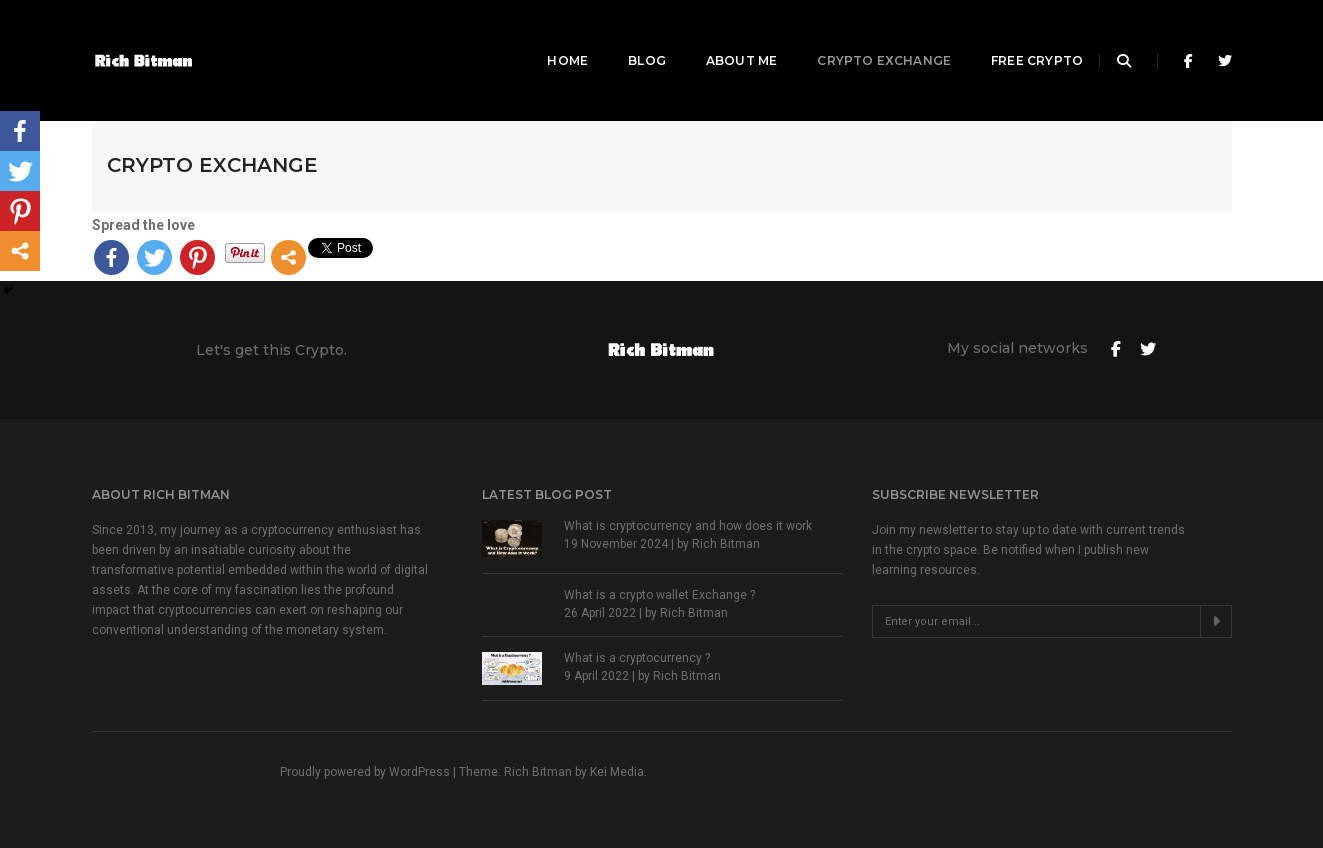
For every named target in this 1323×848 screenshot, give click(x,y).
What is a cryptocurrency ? (637, 658)
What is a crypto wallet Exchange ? (659, 595)
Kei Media (617, 772)
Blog (624, 35)
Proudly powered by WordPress (366, 772)
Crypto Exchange (861, 35)
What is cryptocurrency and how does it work (688, 526)
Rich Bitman (726, 544)
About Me (717, 35)
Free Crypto (1014, 35)
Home (544, 35)
